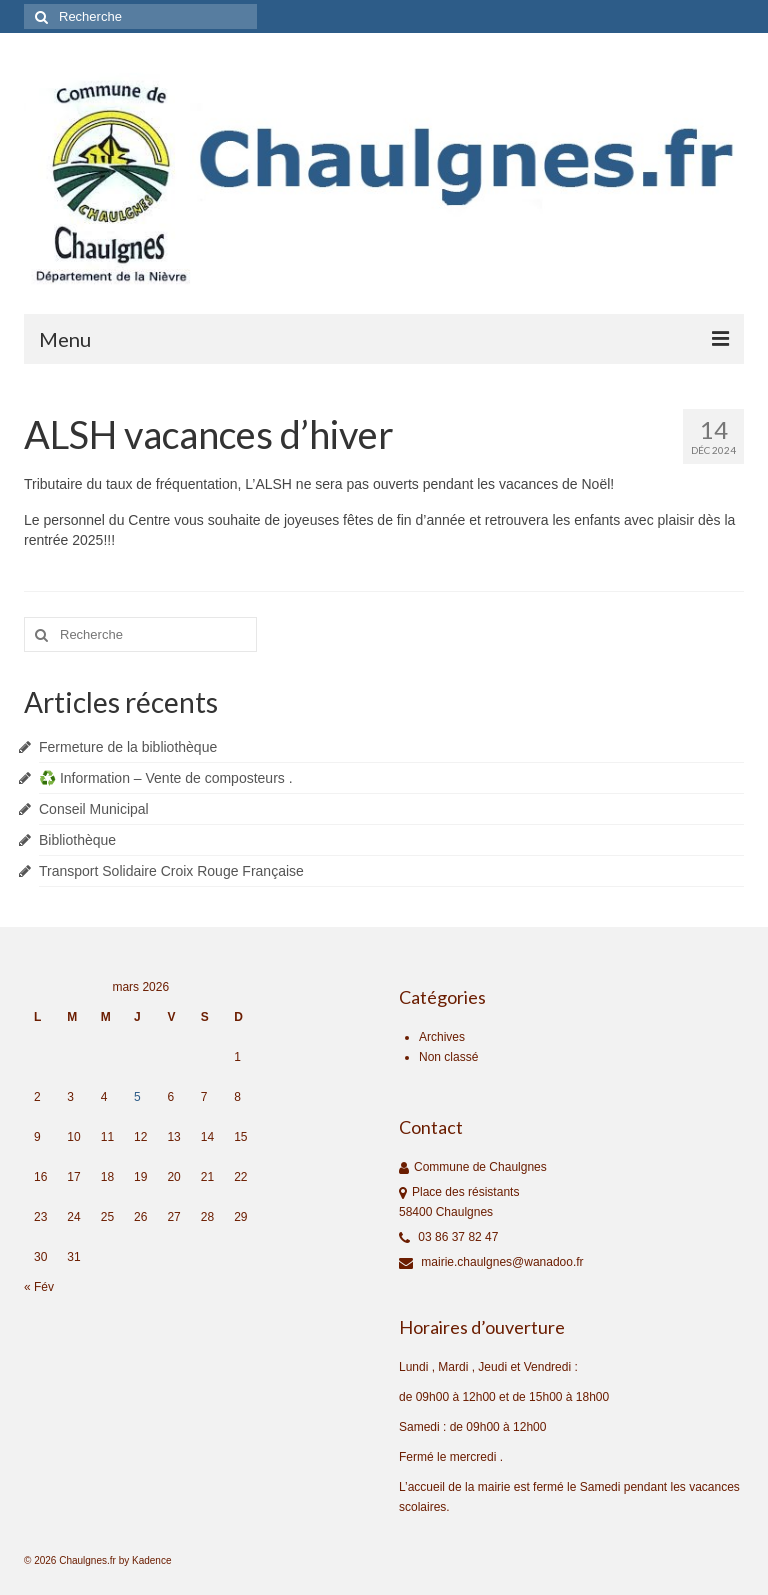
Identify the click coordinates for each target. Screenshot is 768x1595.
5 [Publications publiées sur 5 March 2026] (137, 1097)
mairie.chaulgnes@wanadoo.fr (491, 1262)
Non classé (448, 1057)
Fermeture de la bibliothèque (128, 747)
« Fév (39, 1287)
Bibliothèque (77, 840)
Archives (442, 1037)
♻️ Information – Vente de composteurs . (166, 778)
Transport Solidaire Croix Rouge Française (171, 871)
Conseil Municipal (94, 809)
